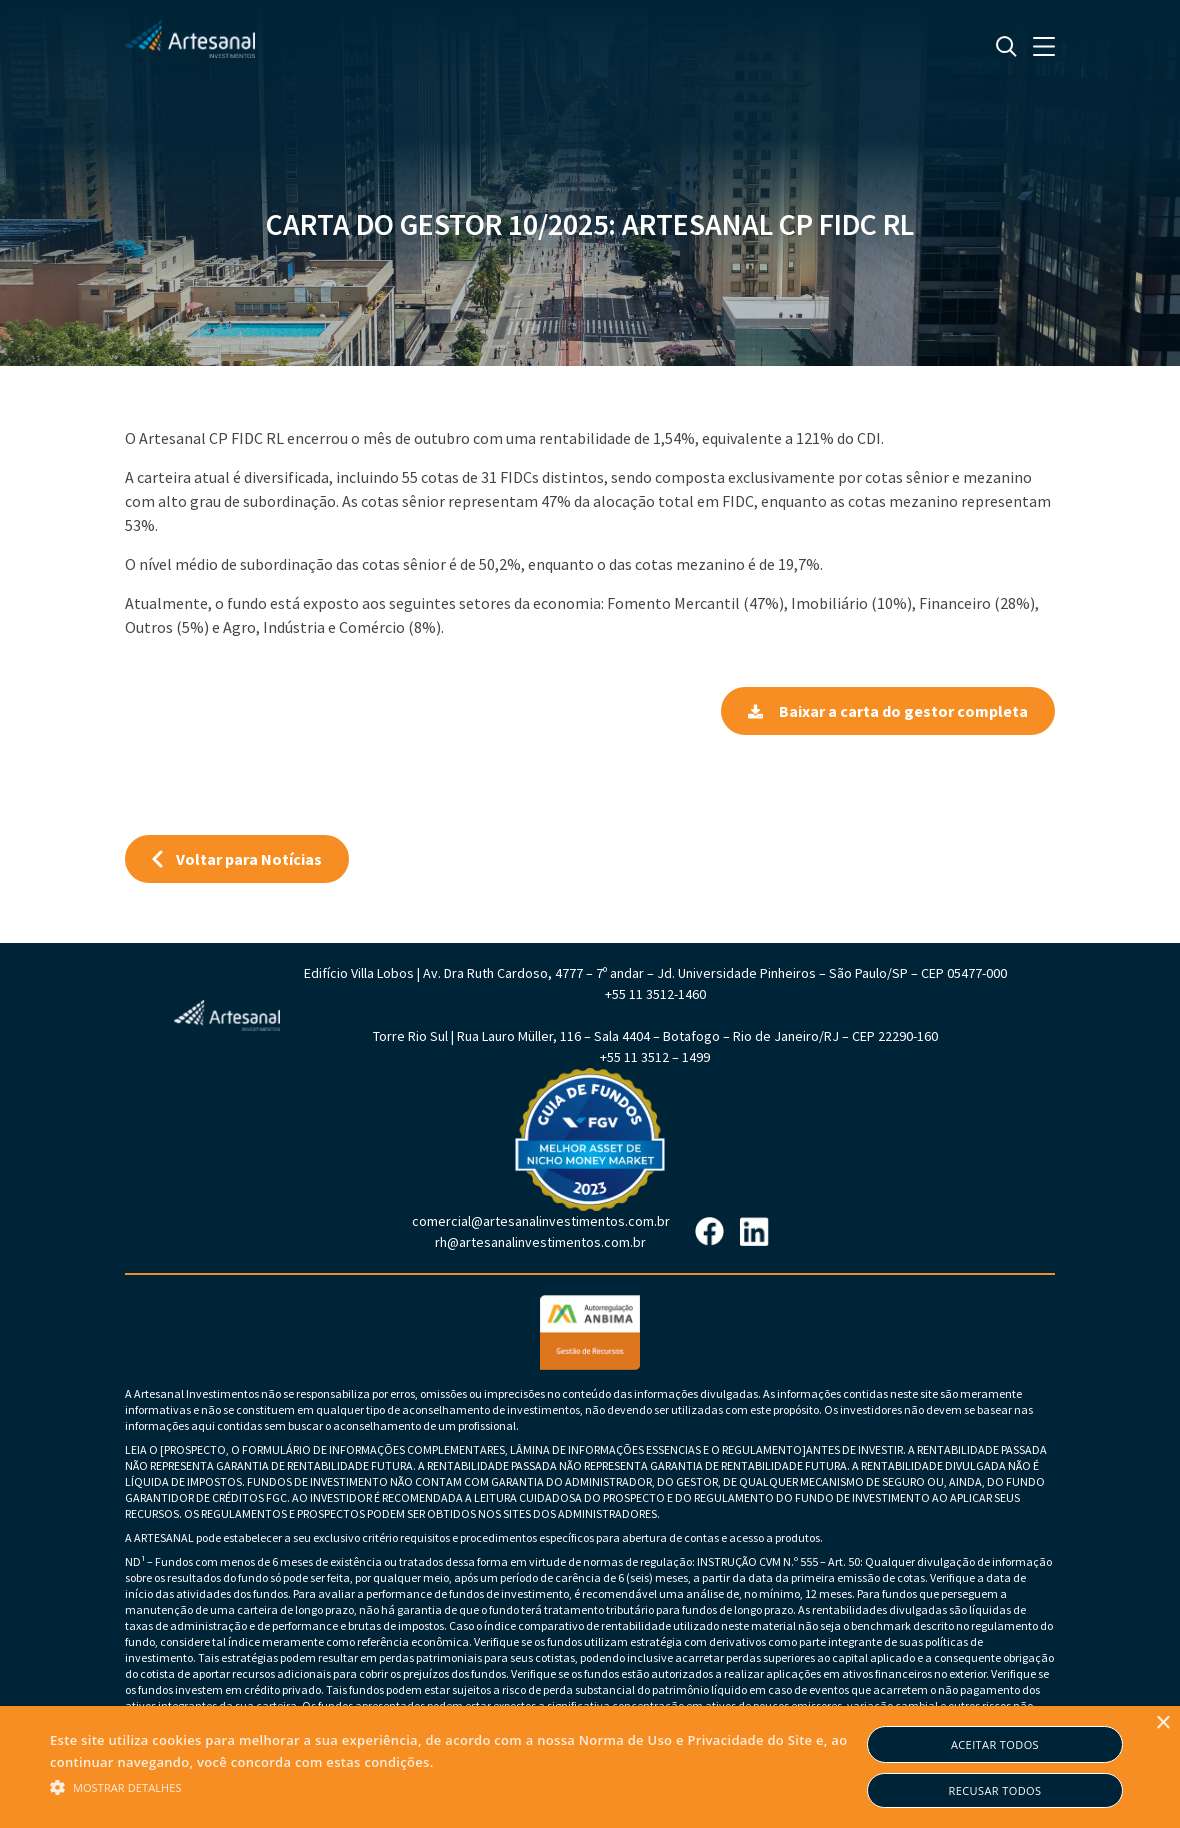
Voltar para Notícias (237, 859)
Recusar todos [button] (995, 1790)
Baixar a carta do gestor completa (888, 711)
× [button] (1162, 1723)
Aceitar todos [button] (995, 1744)
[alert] (590, 1767)
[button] (455, 1786)
